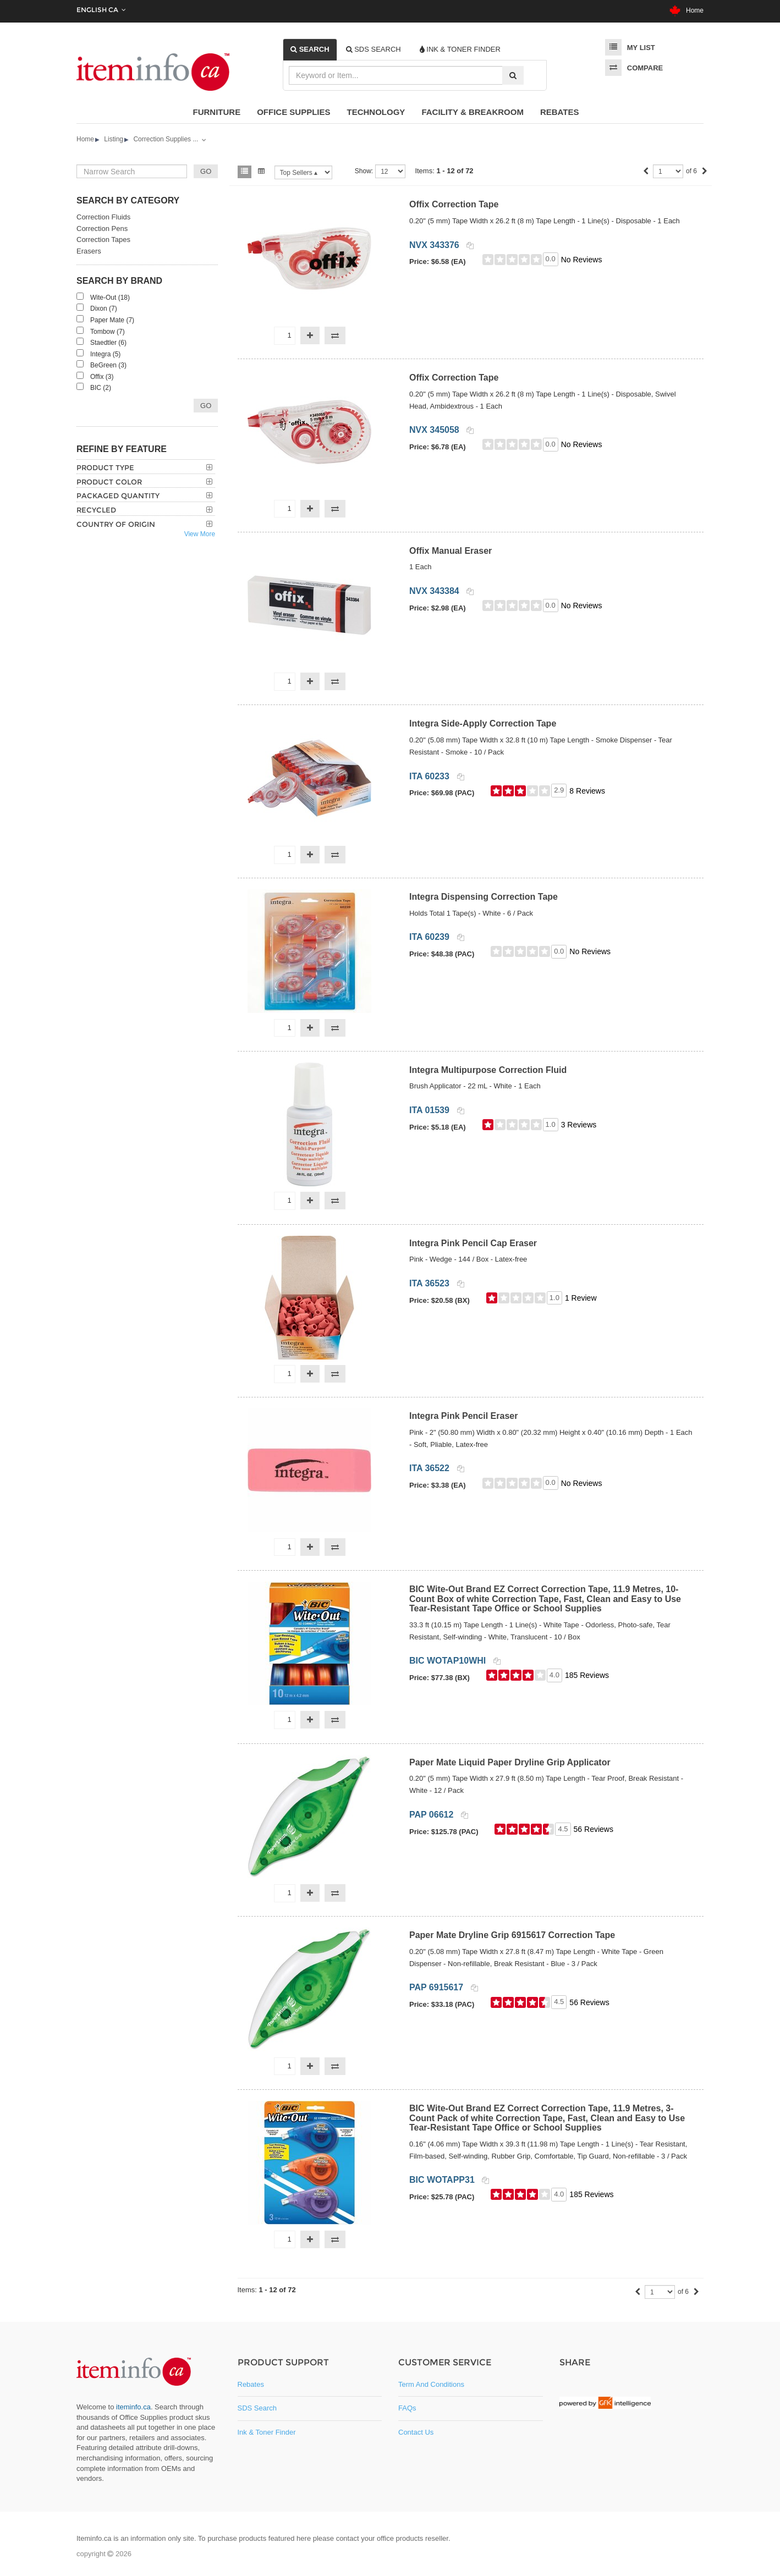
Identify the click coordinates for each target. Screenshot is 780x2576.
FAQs (407, 2408)
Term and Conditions (431, 2384)
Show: (364, 171)
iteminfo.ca (133, 2407)
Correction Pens (102, 228)
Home (686, 10)
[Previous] (646, 171)
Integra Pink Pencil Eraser (463, 1416)
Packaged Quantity (118, 495)
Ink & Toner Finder (267, 2432)
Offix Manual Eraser (450, 550)
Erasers (88, 251)
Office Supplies (293, 112)
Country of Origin (115, 524)
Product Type (105, 467)
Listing (113, 139)
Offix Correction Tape (453, 204)
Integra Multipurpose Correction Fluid (488, 1070)
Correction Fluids (103, 217)
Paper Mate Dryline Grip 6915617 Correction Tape (512, 1935)
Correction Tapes (103, 239)
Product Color (109, 481)
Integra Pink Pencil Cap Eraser (473, 1243)
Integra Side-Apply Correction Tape (482, 723)
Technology (376, 112)
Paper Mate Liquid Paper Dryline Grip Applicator (510, 1762)
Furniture (217, 112)
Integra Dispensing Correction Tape (483, 896)
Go (205, 405)
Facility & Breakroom (472, 112)
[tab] (310, 49)
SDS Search (257, 2408)
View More (199, 534)
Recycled (96, 509)
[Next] (705, 171)
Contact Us (415, 2432)
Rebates (559, 112)
